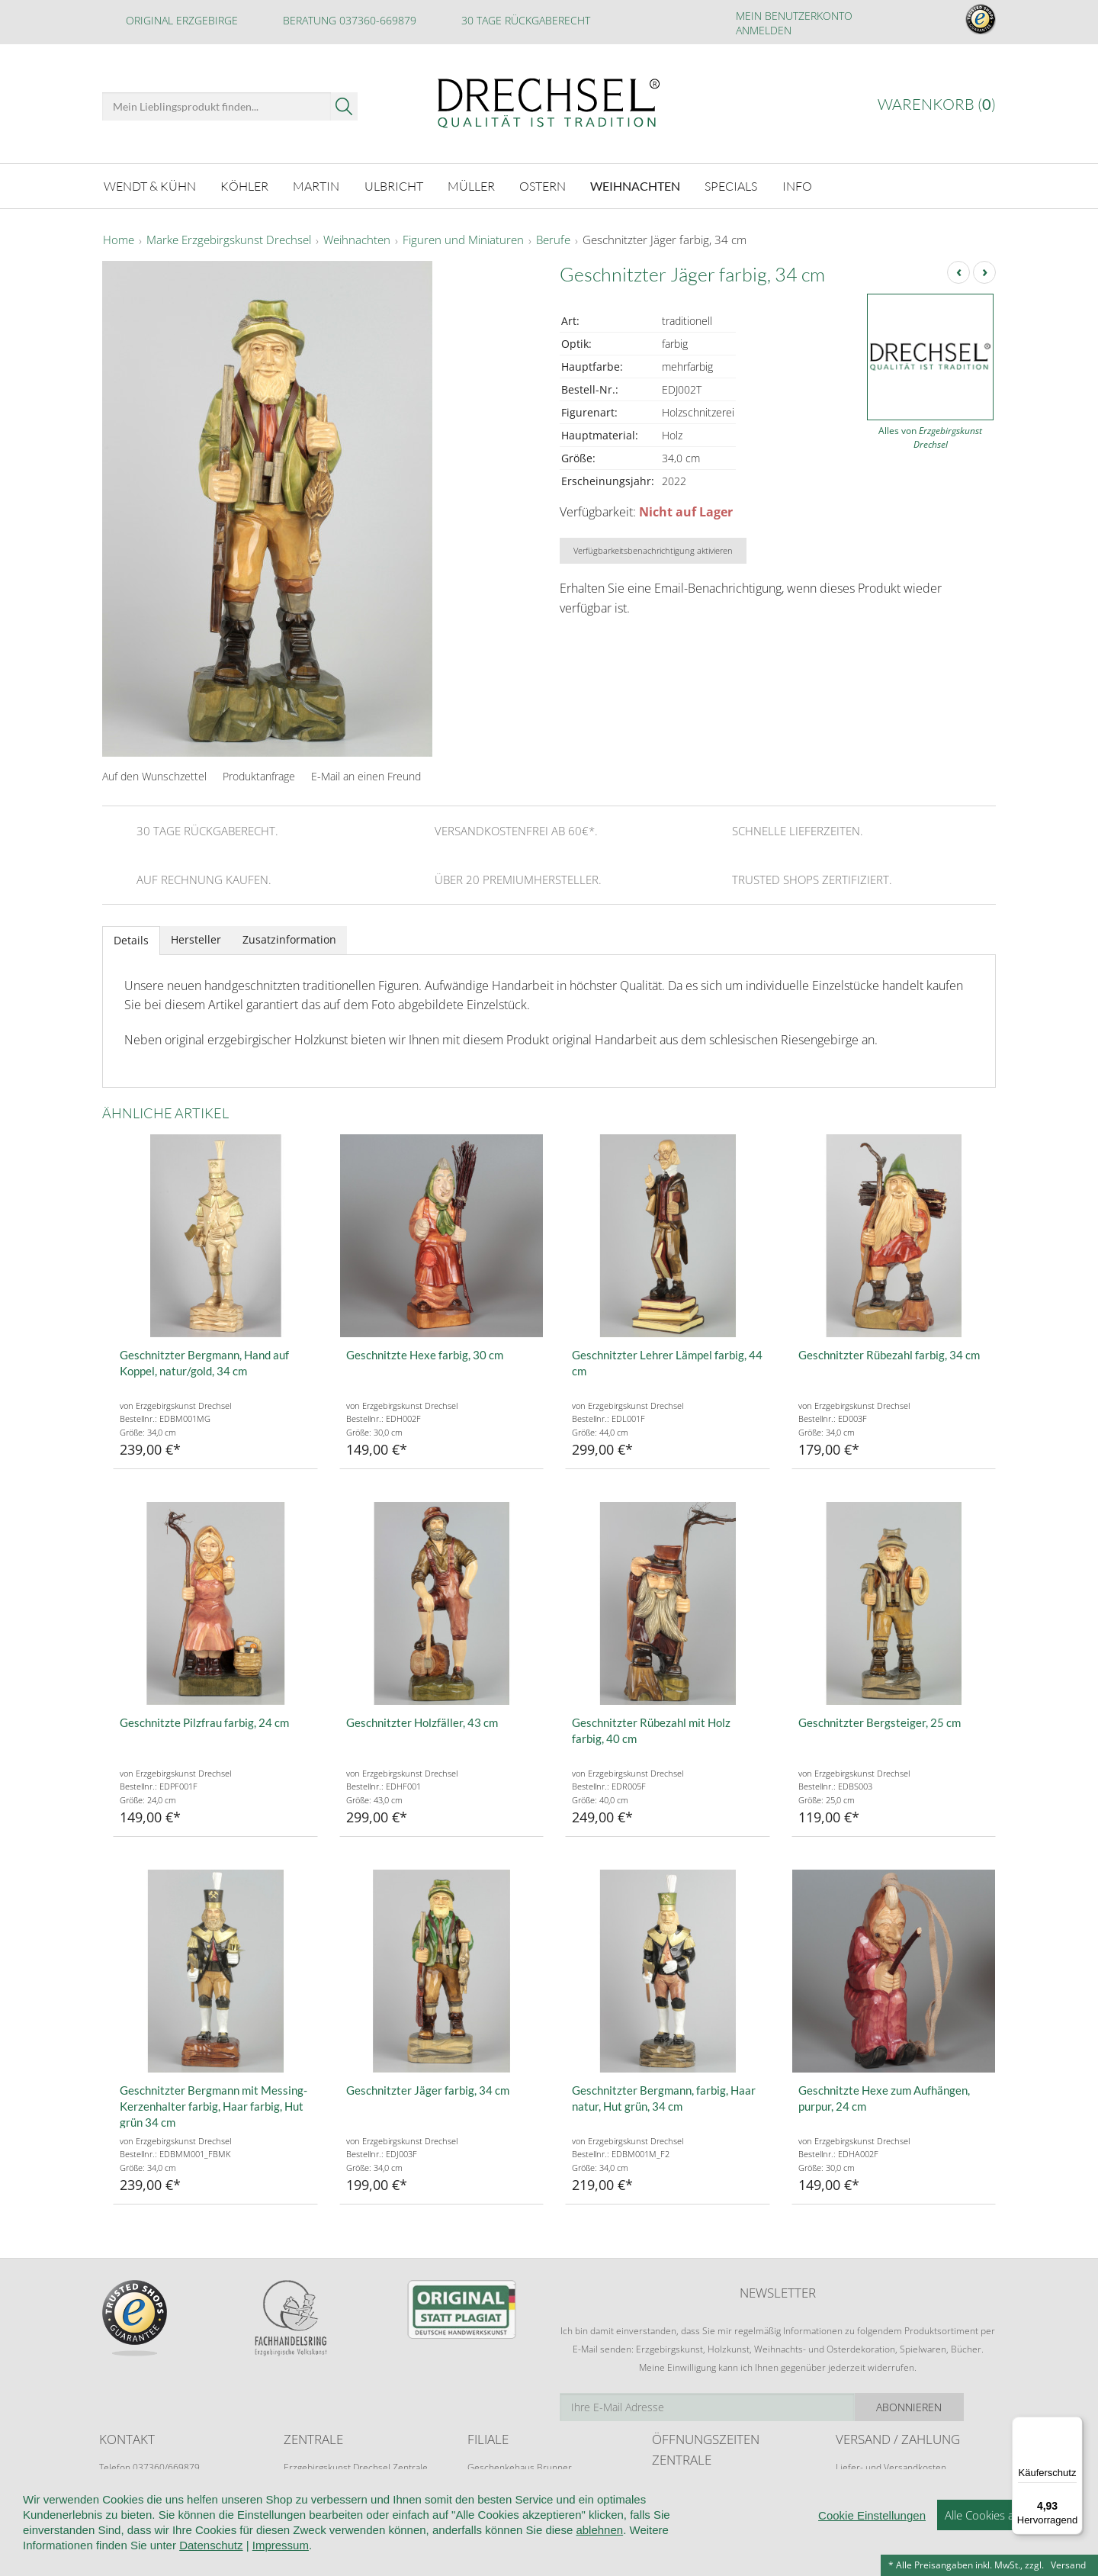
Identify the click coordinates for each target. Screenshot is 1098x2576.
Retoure (852, 2481)
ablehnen (599, 2568)
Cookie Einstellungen (872, 2553)
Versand (1068, 2564)
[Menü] (1073, 2426)
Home (118, 239)
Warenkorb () (937, 104)
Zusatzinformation (289, 938)
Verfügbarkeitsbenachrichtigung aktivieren (653, 549)
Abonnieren (941, 2405)
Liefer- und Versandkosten (891, 2466)
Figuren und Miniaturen (463, 239)
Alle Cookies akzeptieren (1006, 2553)
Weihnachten (356, 239)
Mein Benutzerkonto (794, 15)
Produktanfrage (259, 775)
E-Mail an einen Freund (366, 775)
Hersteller (196, 938)
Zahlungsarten (865, 2495)
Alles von (930, 436)
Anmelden (763, 30)
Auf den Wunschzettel (154, 775)
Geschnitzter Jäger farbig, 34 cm (664, 239)
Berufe (553, 239)
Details (131, 939)
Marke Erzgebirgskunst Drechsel (228, 239)
